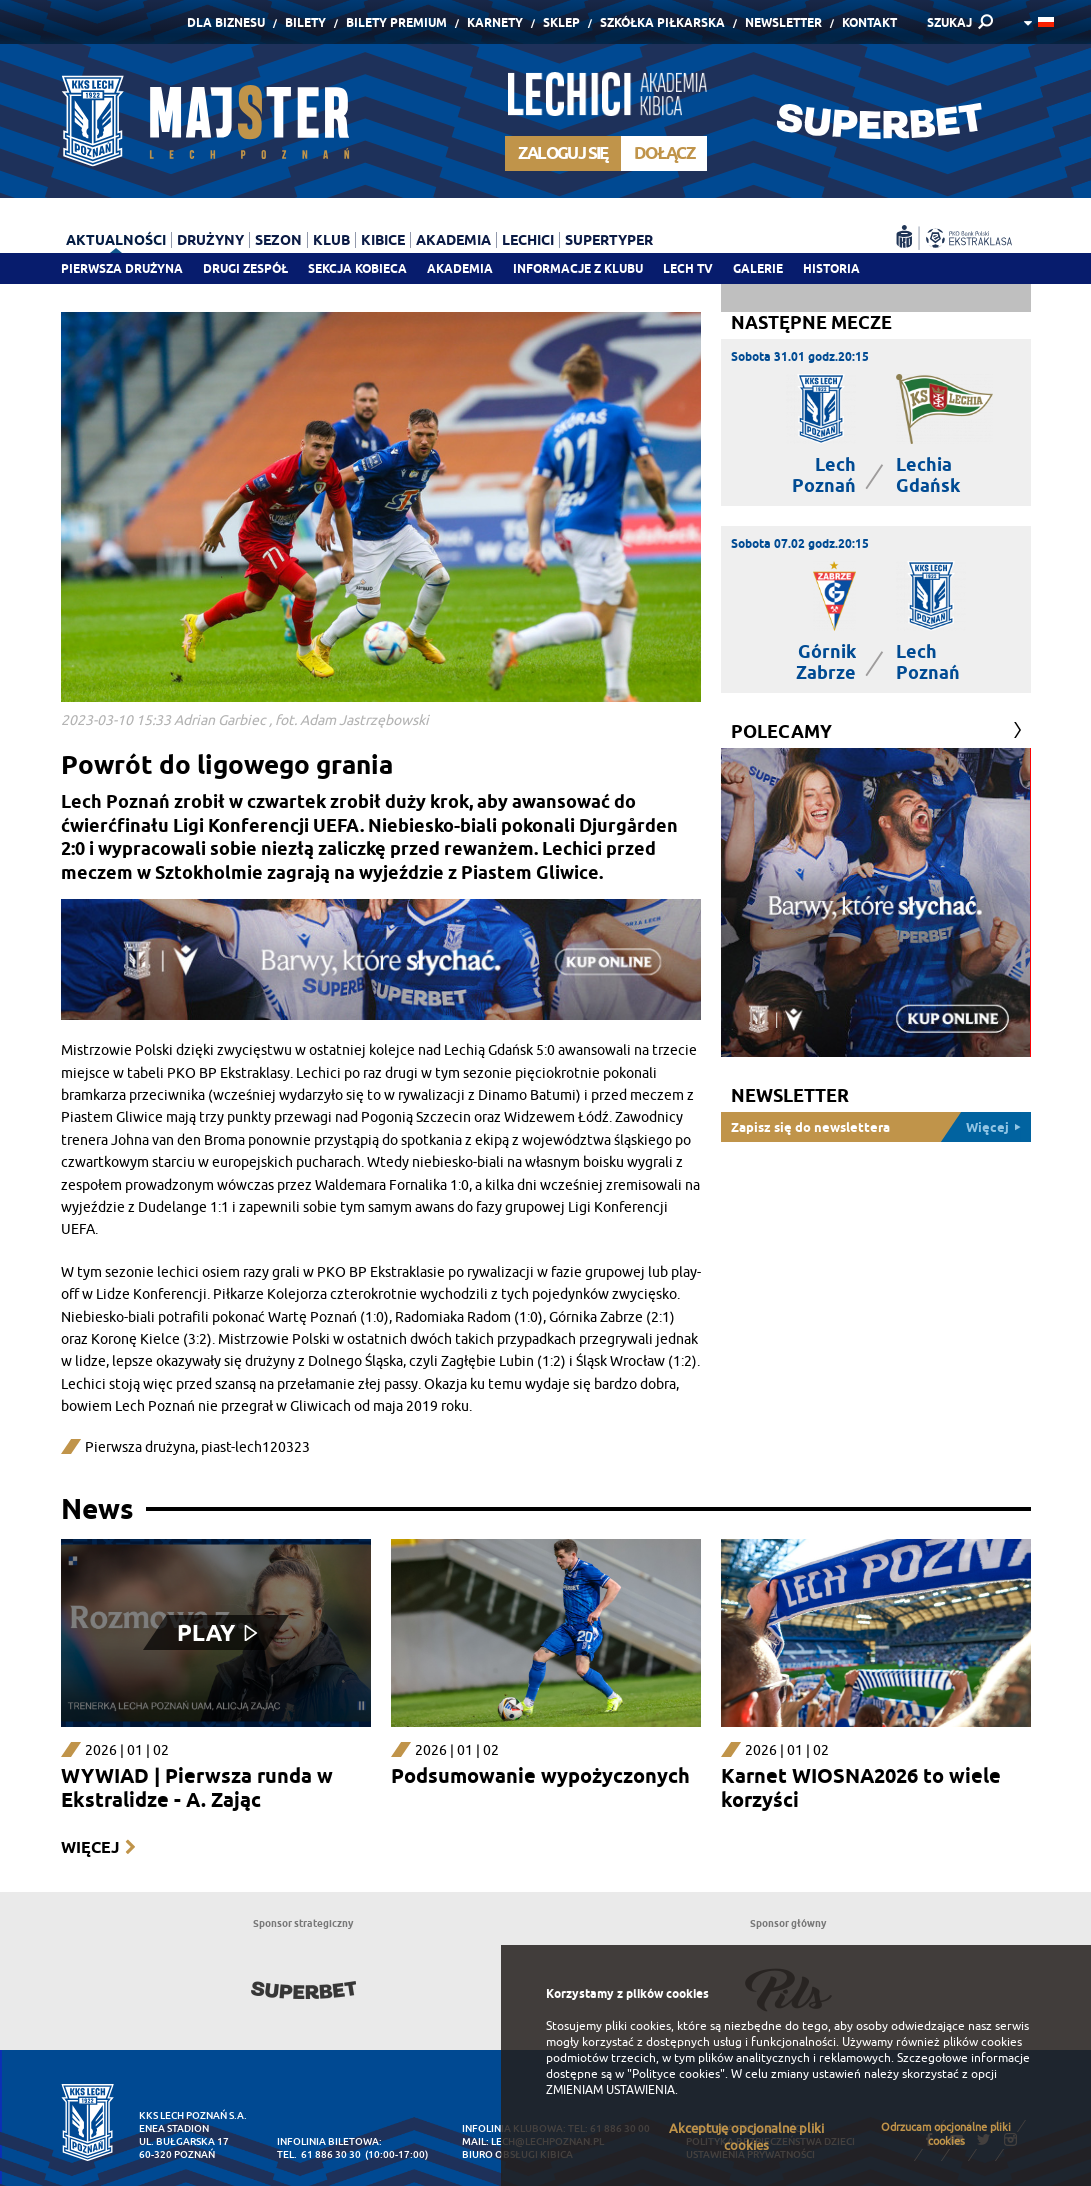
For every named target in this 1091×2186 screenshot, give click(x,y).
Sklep (561, 22)
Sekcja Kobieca (357, 268)
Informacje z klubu (578, 268)
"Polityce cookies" (676, 2074)
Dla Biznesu (226, 22)
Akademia (460, 268)
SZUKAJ (949, 22)
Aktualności (116, 240)
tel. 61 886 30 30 (319, 2154)
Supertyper (609, 240)
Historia (831, 268)
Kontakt (869, 22)
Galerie (758, 268)
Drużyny (210, 240)
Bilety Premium (396, 22)
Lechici (528, 240)
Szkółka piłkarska (662, 22)
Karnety (495, 22)
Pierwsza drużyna (122, 268)
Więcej (90, 1847)
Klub (331, 240)
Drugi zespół (245, 268)
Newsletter (783, 22)
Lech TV (688, 268)
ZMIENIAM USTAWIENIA (610, 2090)
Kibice (383, 240)
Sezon (278, 240)
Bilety (305, 22)
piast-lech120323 (255, 1447)
